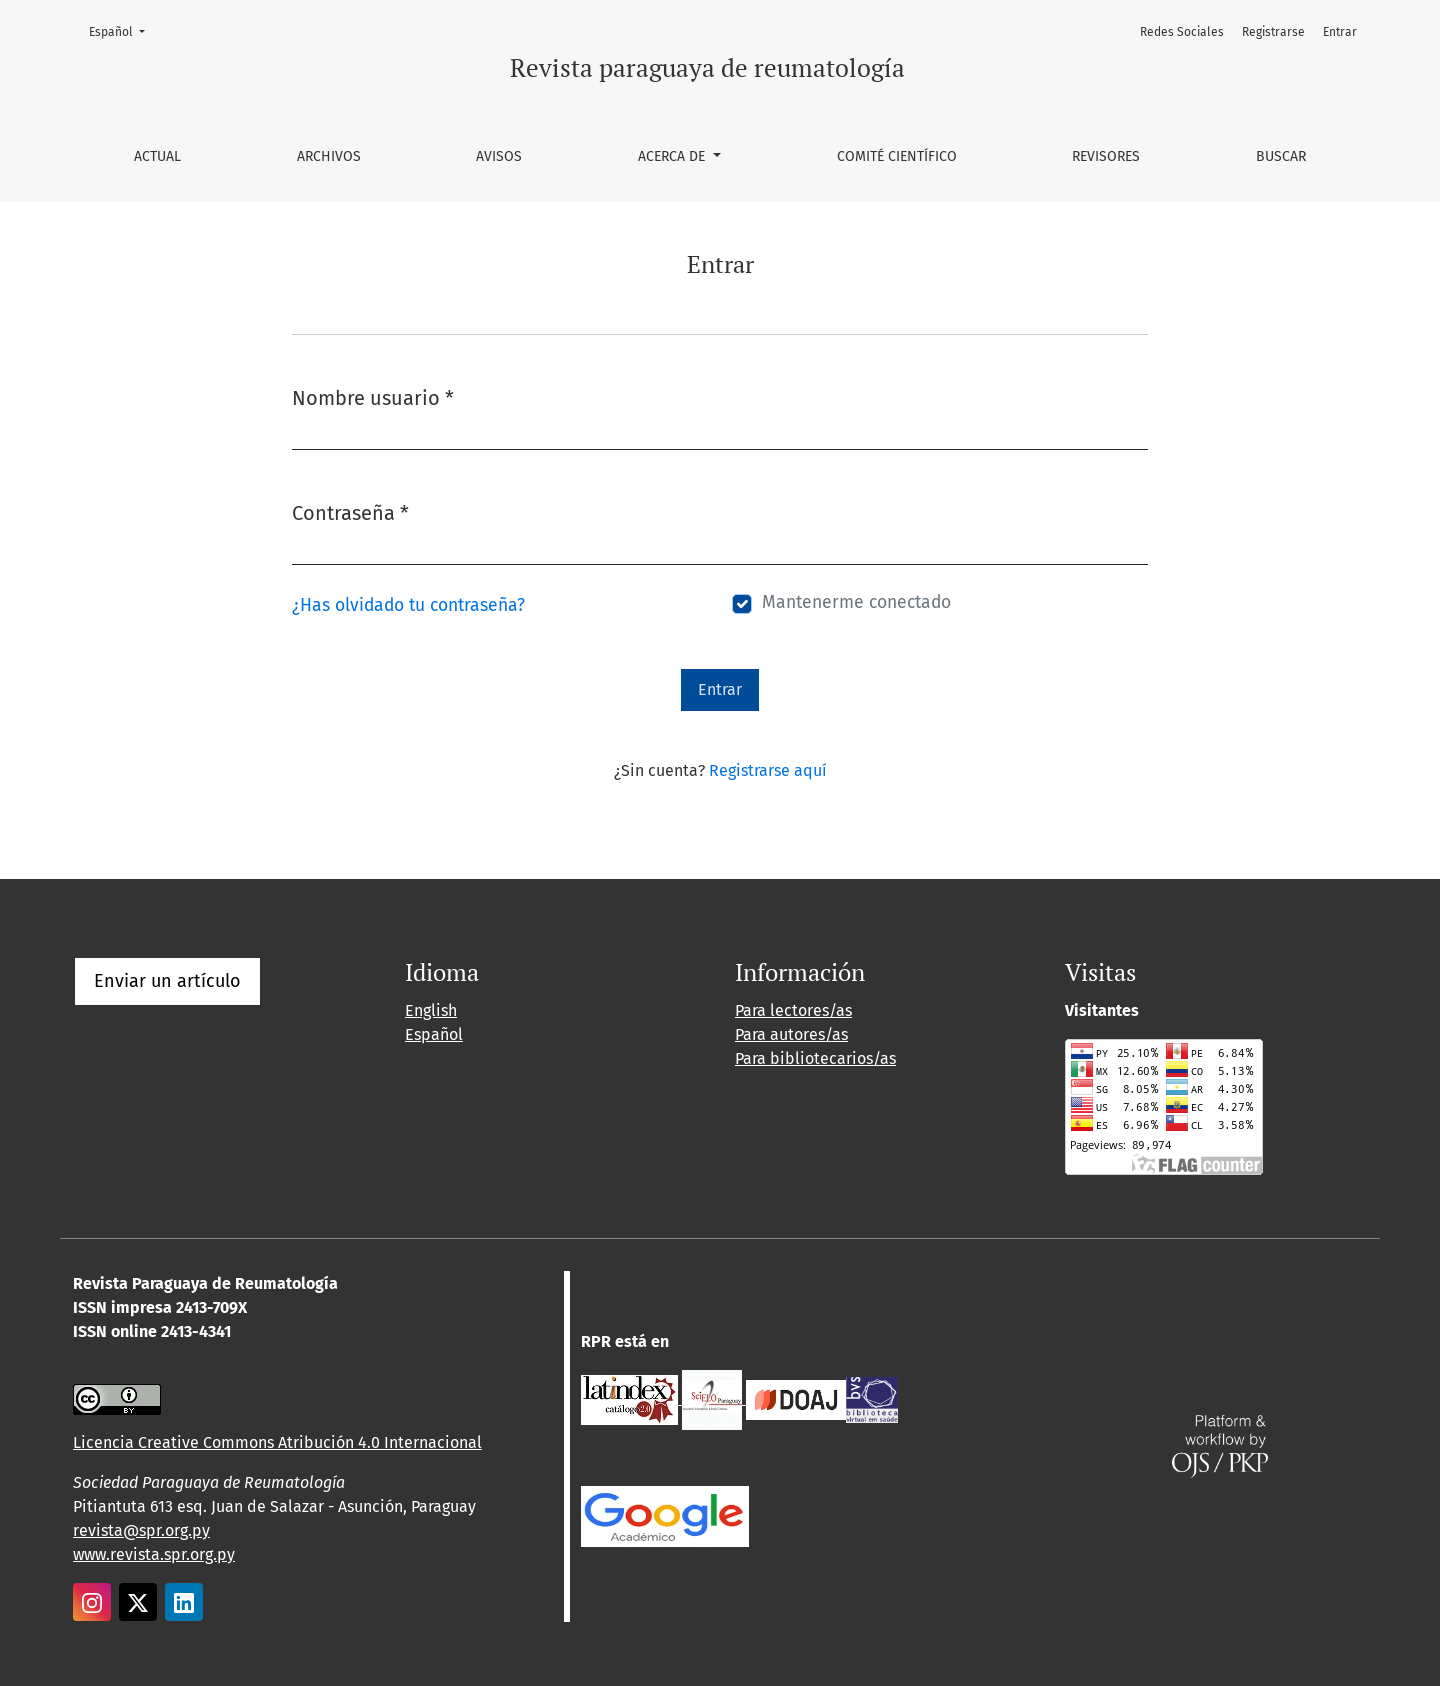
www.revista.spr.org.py (154, 1554)
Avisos (499, 156)
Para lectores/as (793, 1010)
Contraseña (350, 511)
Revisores (1106, 156)
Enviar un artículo (167, 981)
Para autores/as (791, 1034)
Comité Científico (897, 156)
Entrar (1340, 32)
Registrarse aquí (768, 770)
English (431, 1010)
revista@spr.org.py (141, 1530)
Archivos (329, 156)
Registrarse (1273, 32)
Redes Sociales (1182, 32)
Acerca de (673, 156)
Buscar (1281, 156)
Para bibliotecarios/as (815, 1058)
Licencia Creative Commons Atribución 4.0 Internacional (277, 1442)
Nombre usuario (373, 396)
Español (123, 30)
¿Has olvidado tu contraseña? (408, 605)
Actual (157, 156)
